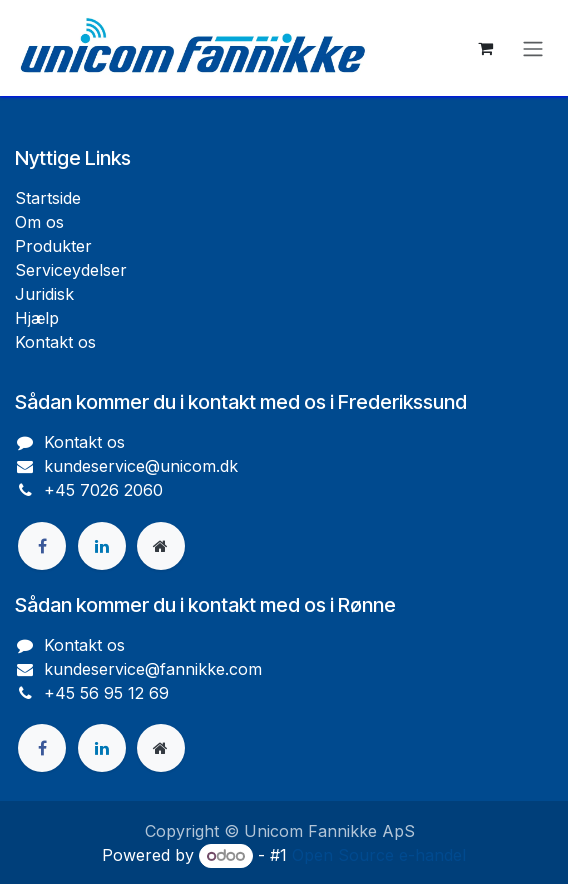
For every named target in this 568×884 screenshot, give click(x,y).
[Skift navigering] (533, 48)
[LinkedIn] (102, 546)
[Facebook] (42, 546)
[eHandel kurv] (485, 48)
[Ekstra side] (161, 546)
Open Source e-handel (379, 855)
